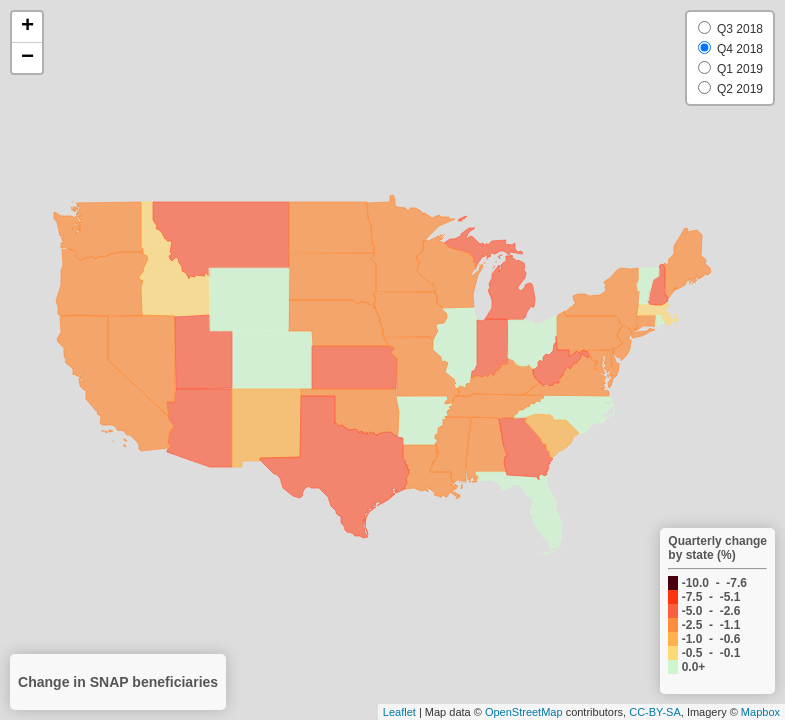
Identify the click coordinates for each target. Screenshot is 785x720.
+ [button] (27, 27)
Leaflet (399, 712)
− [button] (27, 58)
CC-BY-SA (655, 712)
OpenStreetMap (524, 712)
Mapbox (760, 712)
